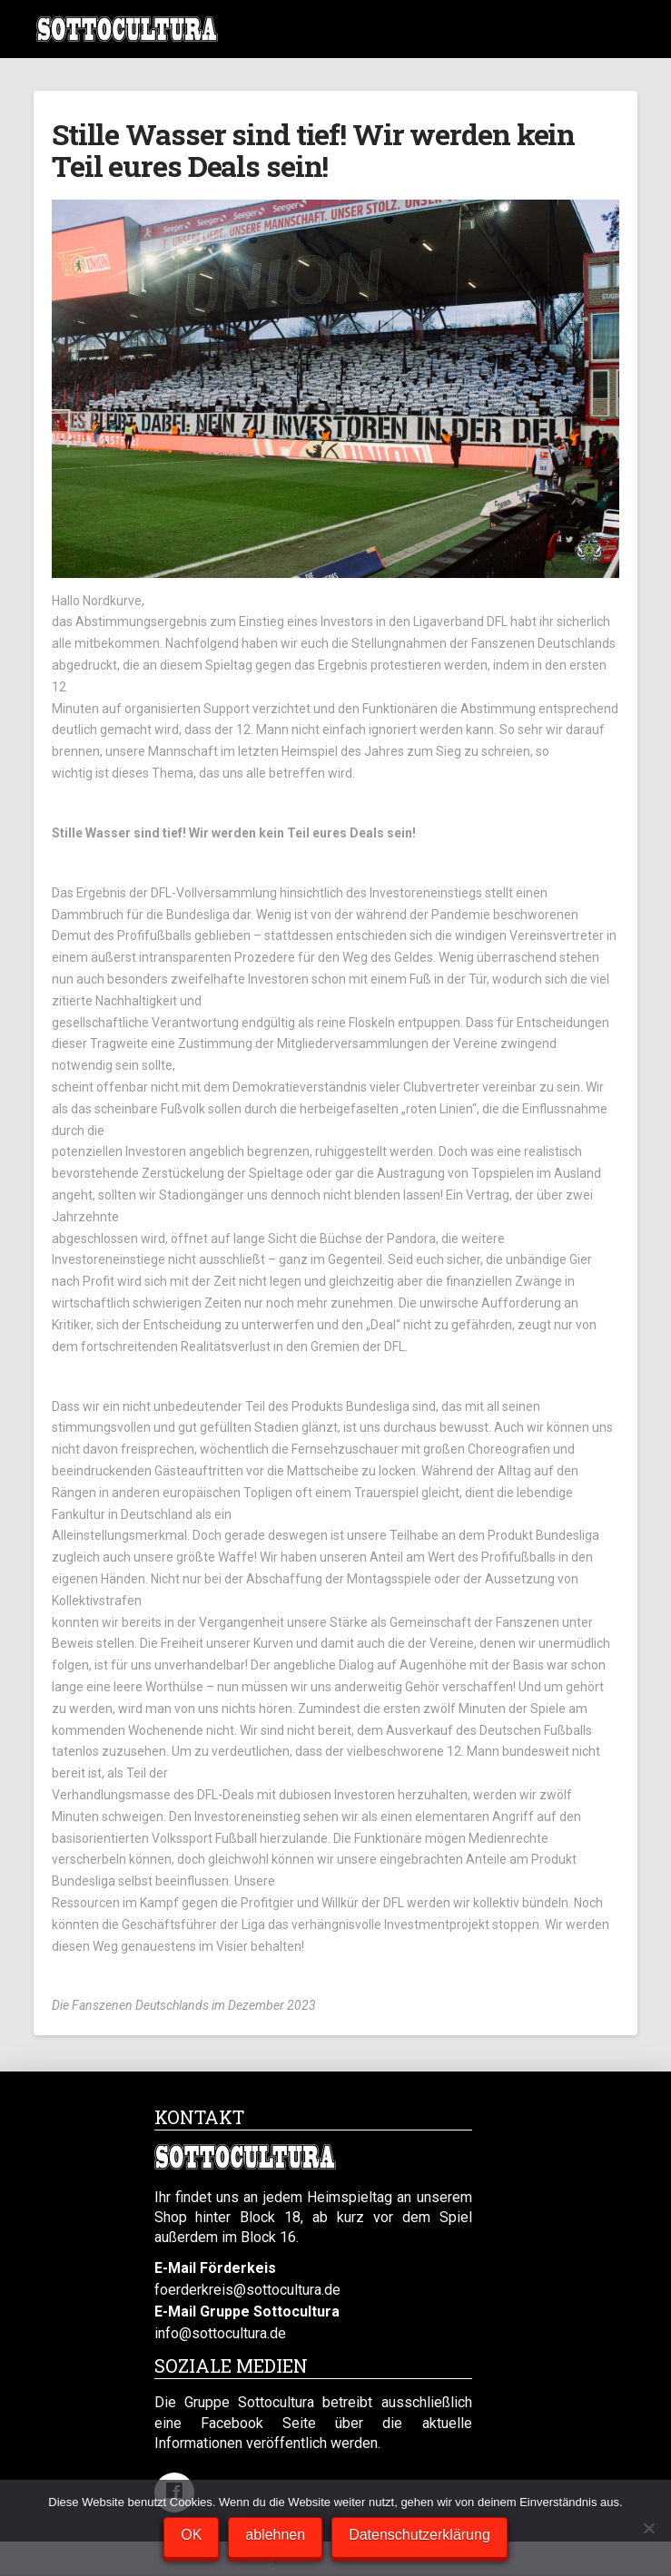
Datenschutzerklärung (419, 2534)
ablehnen (275, 2534)
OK (191, 2534)
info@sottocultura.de (220, 2333)
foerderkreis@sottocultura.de (247, 2289)
